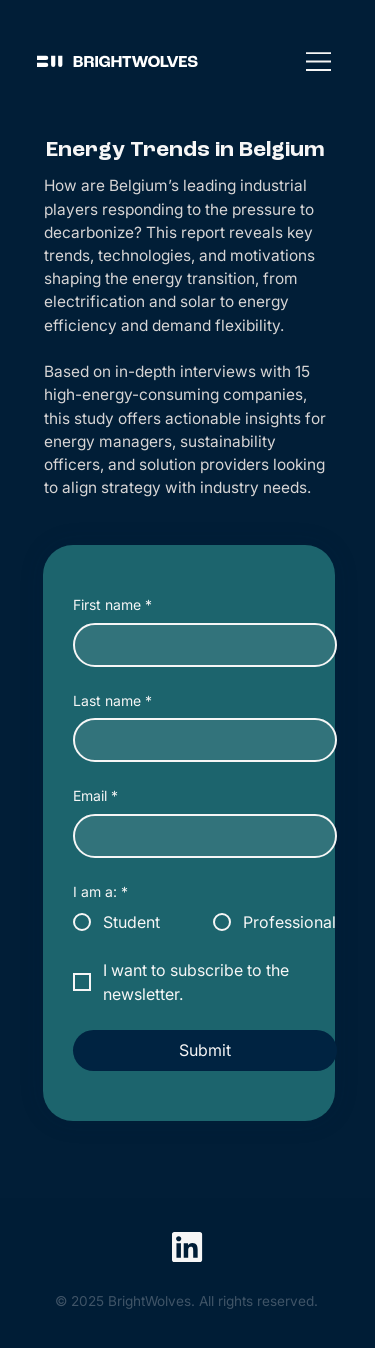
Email (95, 796)
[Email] (199, 836)
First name (112, 605)
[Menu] (319, 61)
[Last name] (199, 740)
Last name (112, 701)
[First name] (199, 645)
